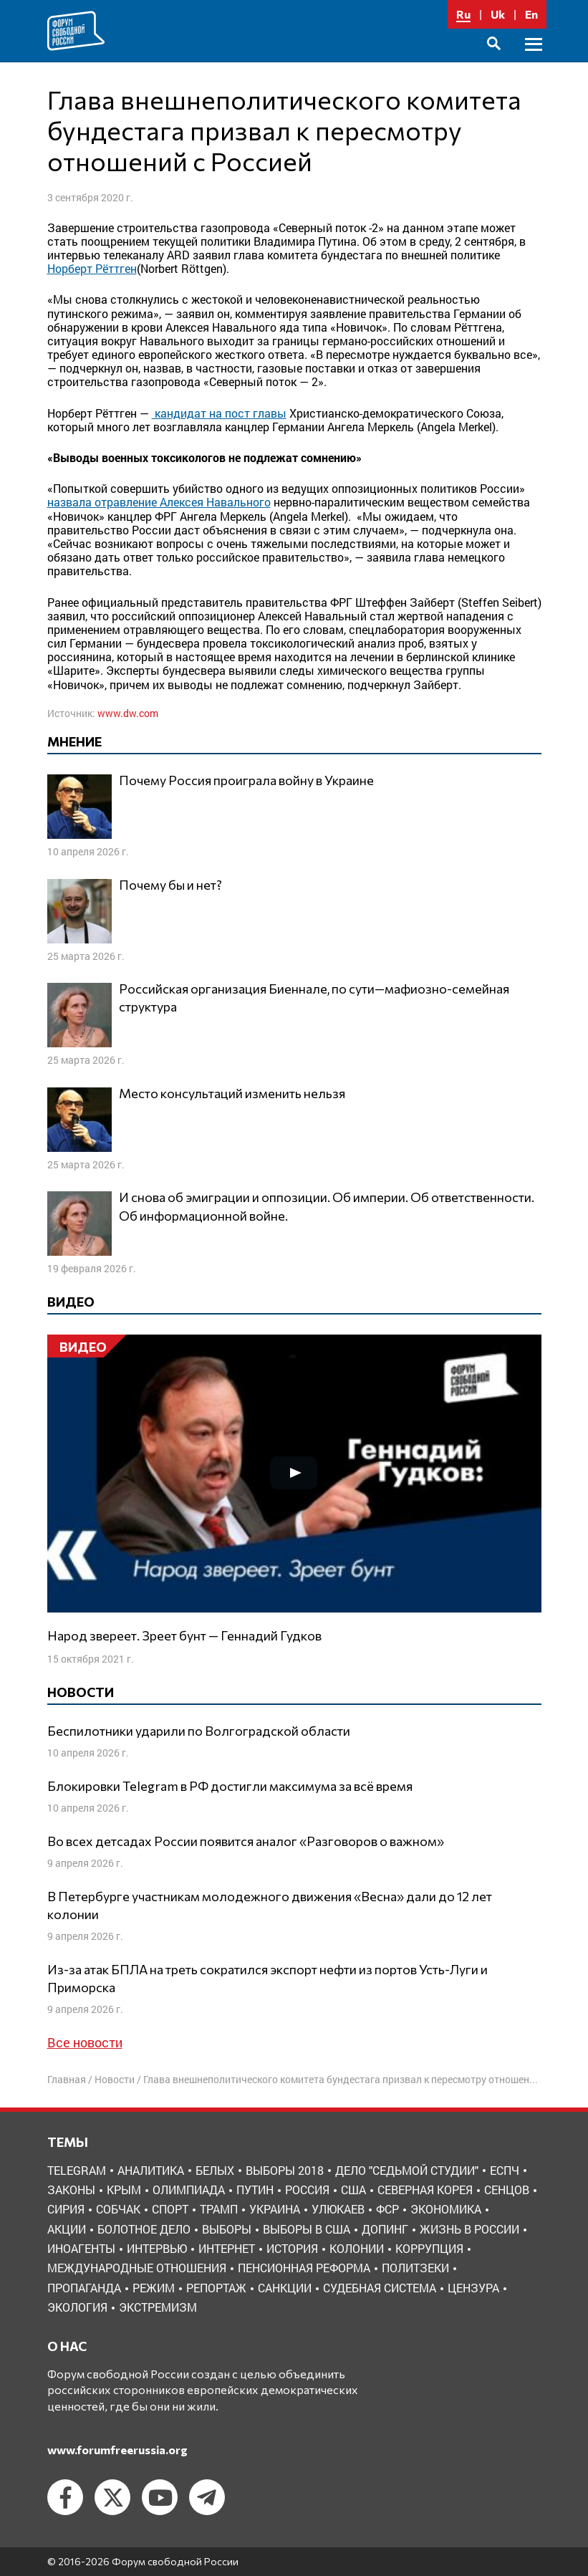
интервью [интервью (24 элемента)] (157, 2248)
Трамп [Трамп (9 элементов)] (219, 2208)
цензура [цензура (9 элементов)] (473, 2287)
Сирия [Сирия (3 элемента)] (66, 2208)
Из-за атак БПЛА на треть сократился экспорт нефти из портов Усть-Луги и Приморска (267, 1978)
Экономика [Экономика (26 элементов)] (445, 2208)
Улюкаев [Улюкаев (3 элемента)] (338, 2208)
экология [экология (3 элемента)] (77, 2307)
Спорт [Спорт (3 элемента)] (170, 2208)
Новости (115, 2079)
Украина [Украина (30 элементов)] (274, 2208)
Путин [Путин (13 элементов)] (255, 2189)
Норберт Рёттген (92, 268)
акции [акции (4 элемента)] (66, 2228)
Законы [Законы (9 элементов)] (71, 2189)
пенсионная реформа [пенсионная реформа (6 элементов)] (304, 2267)
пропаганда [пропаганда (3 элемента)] (84, 2287)
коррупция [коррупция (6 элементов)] (429, 2248)
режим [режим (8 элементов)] (153, 2287)
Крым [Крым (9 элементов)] (124, 2189)
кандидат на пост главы (219, 412)
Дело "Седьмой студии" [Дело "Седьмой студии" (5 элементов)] (406, 2170)
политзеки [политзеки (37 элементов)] (415, 2267)
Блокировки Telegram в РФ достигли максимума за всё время (230, 1786)
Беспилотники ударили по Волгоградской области (198, 1731)
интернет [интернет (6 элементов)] (226, 2248)
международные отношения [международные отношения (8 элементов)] (136, 2267)
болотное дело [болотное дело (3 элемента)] (144, 2228)
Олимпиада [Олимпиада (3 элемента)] (189, 2189)
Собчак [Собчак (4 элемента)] (118, 2208)
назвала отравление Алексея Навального (159, 501)
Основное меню (533, 60)
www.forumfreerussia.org (117, 2449)
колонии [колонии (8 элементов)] (356, 2248)
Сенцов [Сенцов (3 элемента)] (506, 2189)
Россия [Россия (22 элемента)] (307, 2189)
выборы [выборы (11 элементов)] (226, 2228)
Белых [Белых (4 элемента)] (215, 2170)
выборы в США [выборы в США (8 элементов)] (306, 2228)
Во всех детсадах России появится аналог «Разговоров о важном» (245, 1841)
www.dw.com (127, 713)
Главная (66, 2079)
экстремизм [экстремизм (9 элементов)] (158, 2307)
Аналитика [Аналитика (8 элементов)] (150, 2170)
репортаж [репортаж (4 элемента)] (216, 2287)
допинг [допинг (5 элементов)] (385, 2228)
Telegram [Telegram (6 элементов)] (76, 2170)
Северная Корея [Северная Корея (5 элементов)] (425, 2189)
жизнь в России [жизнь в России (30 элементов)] (469, 2228)
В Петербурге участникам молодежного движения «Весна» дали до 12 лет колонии (269, 1905)
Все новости (84, 2042)
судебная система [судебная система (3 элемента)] (379, 2287)
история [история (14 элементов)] (292, 2248)
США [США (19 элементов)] (353, 2189)
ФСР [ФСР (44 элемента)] (387, 2208)
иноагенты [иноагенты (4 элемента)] (81, 2248)
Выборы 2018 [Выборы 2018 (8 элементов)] (285, 2170)
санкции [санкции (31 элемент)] (285, 2287)
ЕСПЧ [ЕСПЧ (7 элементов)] (504, 2170)
